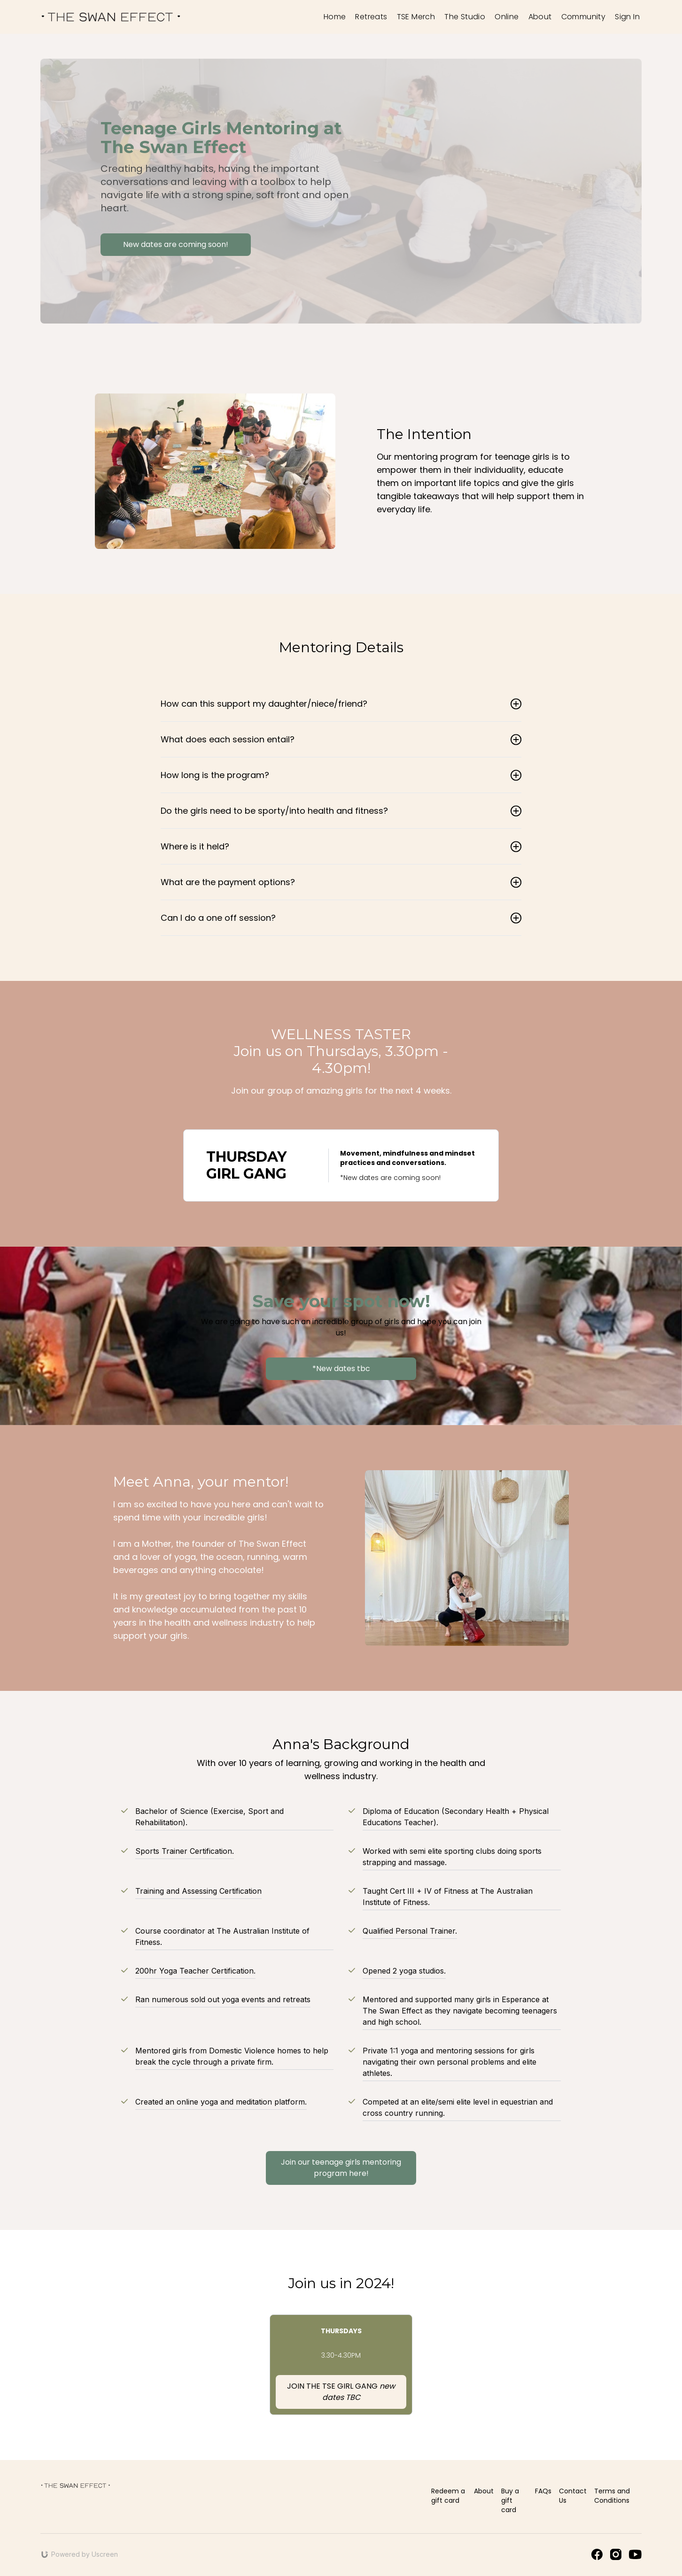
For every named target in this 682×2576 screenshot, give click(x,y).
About (540, 16)
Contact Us (573, 2495)
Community (583, 16)
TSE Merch (416, 16)
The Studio (464, 16)
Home (335, 16)
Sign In (627, 16)
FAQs (543, 2491)
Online (507, 16)
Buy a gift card (510, 2500)
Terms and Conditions (612, 2495)
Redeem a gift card (448, 2495)
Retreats (371, 16)
